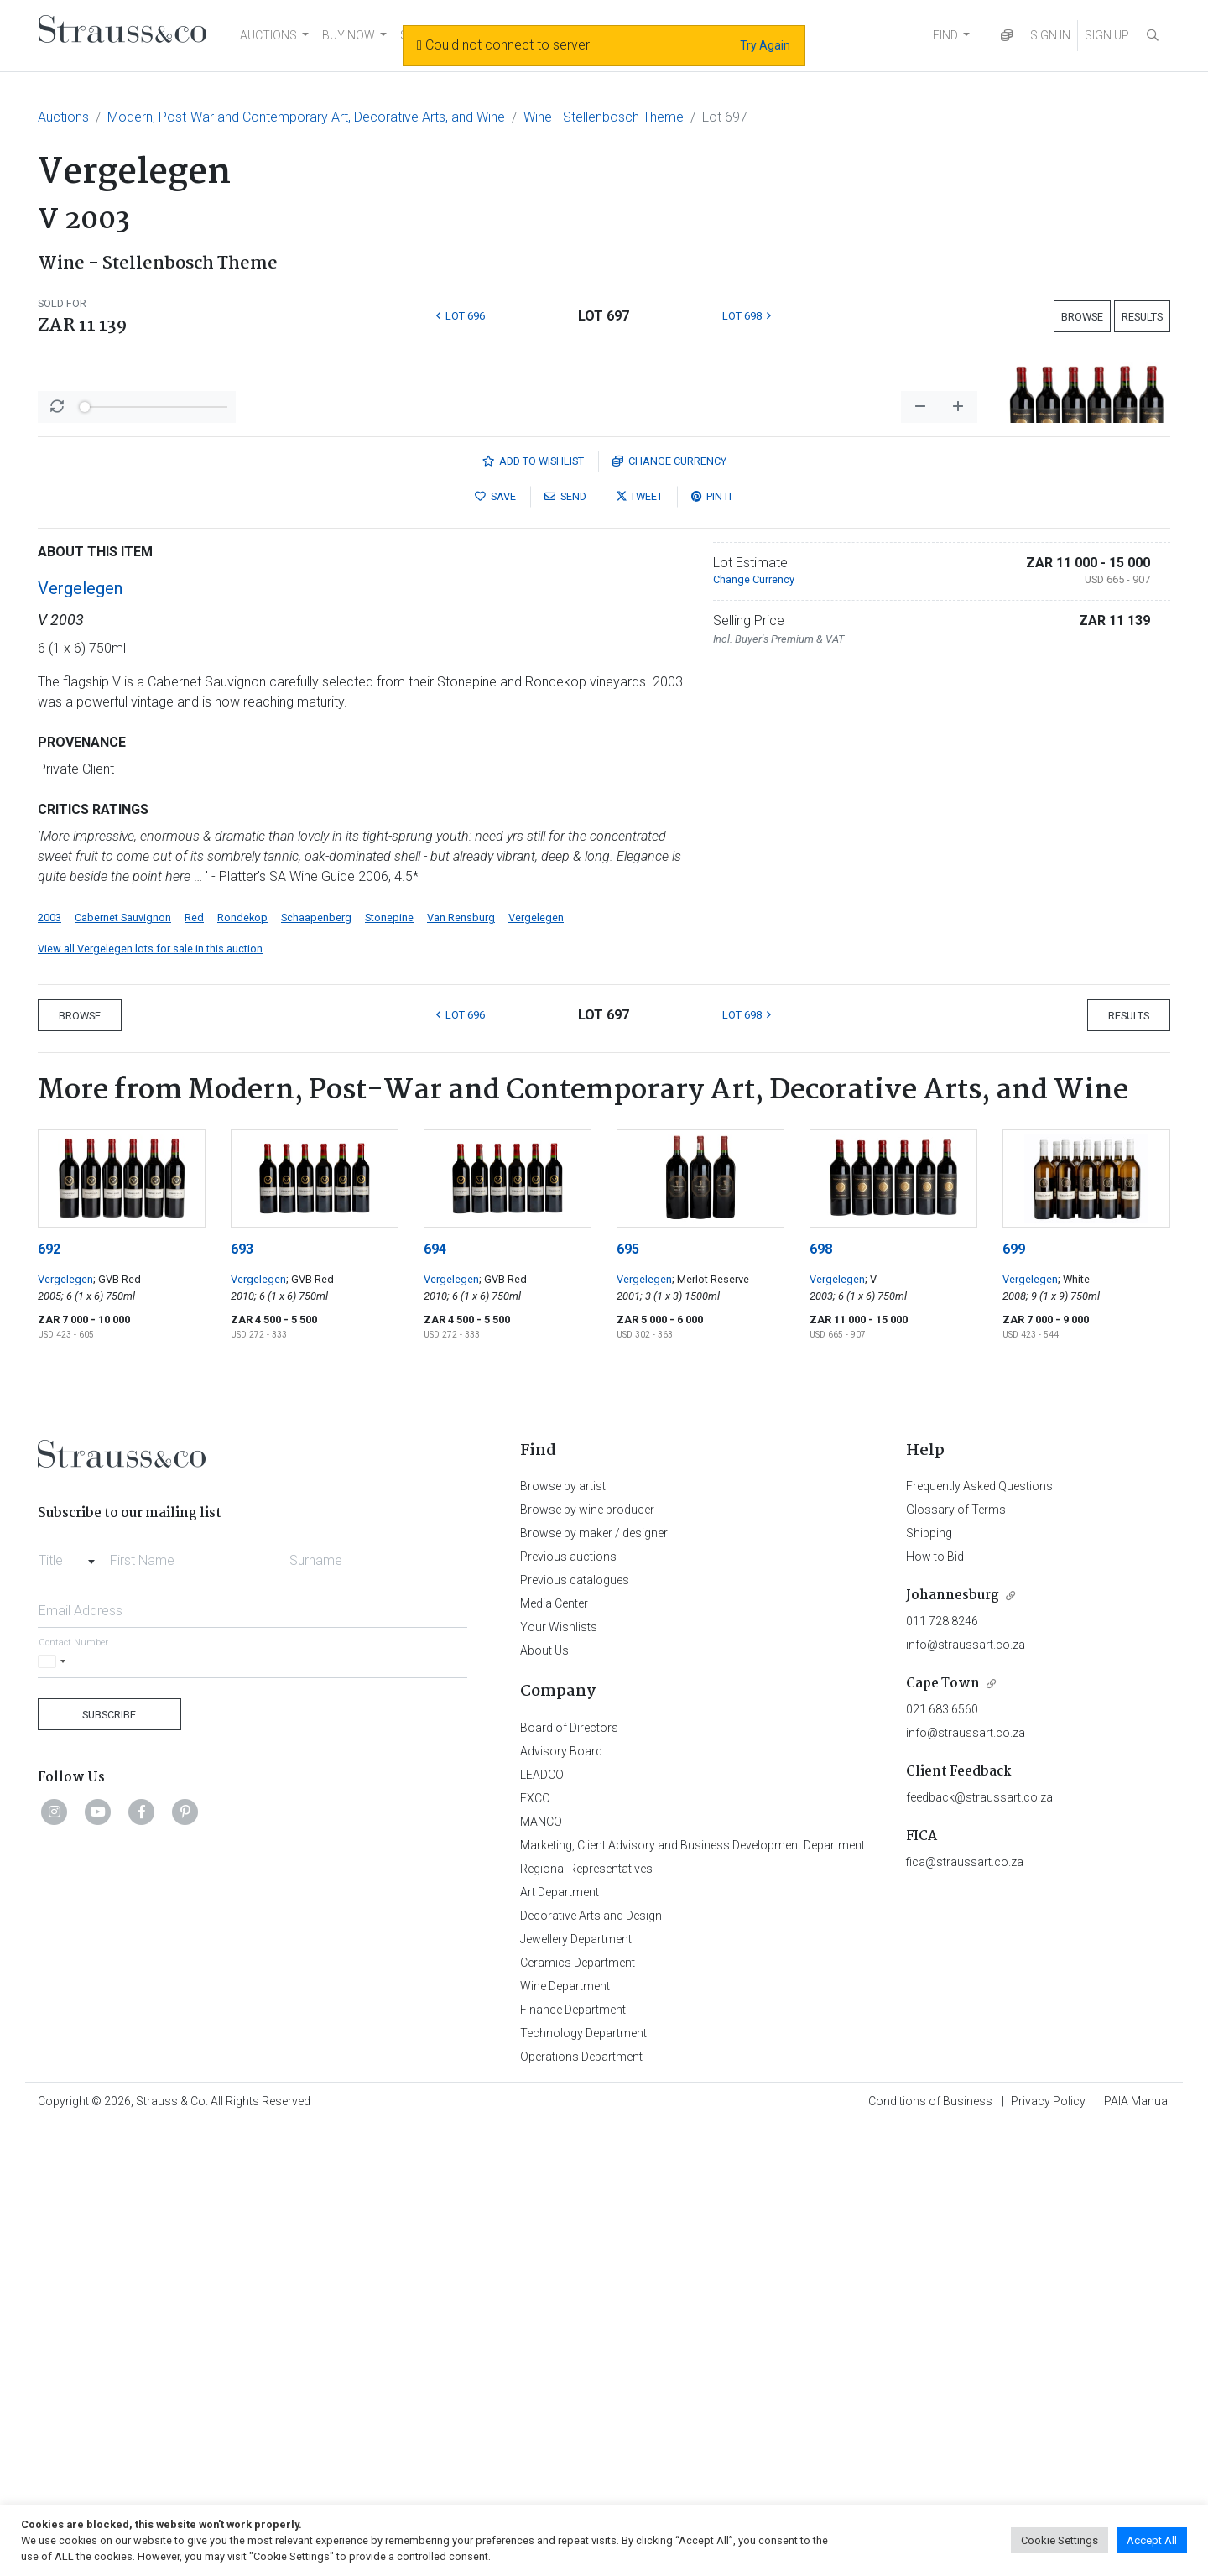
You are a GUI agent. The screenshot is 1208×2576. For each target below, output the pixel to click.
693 (242, 1689)
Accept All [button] (1152, 2540)
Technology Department (583, 2473)
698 (821, 1689)
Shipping (929, 1972)
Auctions (63, 117)
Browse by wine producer (587, 1949)
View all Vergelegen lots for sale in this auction (150, 1388)
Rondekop (242, 1357)
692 (49, 1689)
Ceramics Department (577, 2402)
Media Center (554, 2043)
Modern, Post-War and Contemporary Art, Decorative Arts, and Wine (306, 117)
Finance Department (573, 2449)
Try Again (765, 45)
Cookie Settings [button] (1059, 2540)
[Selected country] (54, 2101)
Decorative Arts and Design (591, 2355)
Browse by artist (563, 1925)
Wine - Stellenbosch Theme (603, 117)
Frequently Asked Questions (979, 1925)
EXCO (535, 2238)
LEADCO (542, 2214)
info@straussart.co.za (965, 2084)
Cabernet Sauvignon (123, 1357)
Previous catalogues (574, 2019)
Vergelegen (80, 1028)
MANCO (541, 2261)
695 (628, 1689)
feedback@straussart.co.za (979, 2237)
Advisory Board (561, 2191)
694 (435, 1689)
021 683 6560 (942, 2149)
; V (871, 1719)
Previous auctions (568, 1996)
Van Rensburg (461, 1357)
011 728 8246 (942, 2061)
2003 (49, 1357)
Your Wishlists (558, 2066)
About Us (544, 2090)
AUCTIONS (268, 35)
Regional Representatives (586, 2308)
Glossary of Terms (956, 1949)
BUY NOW (348, 35)
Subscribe (109, 2154)
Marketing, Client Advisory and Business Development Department (692, 2285)
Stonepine (389, 1357)
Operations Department (581, 2496)
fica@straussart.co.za (964, 2301)
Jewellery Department (576, 2379)
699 (1013, 1689)
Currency (669, 900)
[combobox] (70, 1995)
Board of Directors (569, 2167)
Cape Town (943, 2123)
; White (1074, 1719)
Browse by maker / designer (594, 1972)
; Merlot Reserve (710, 1719)
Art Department (559, 2332)
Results (1142, 316)
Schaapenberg (316, 1357)
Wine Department (565, 2426)
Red (194, 1357)
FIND (945, 35)
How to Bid (935, 1996)
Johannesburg (952, 2035)
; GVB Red (117, 1719)
